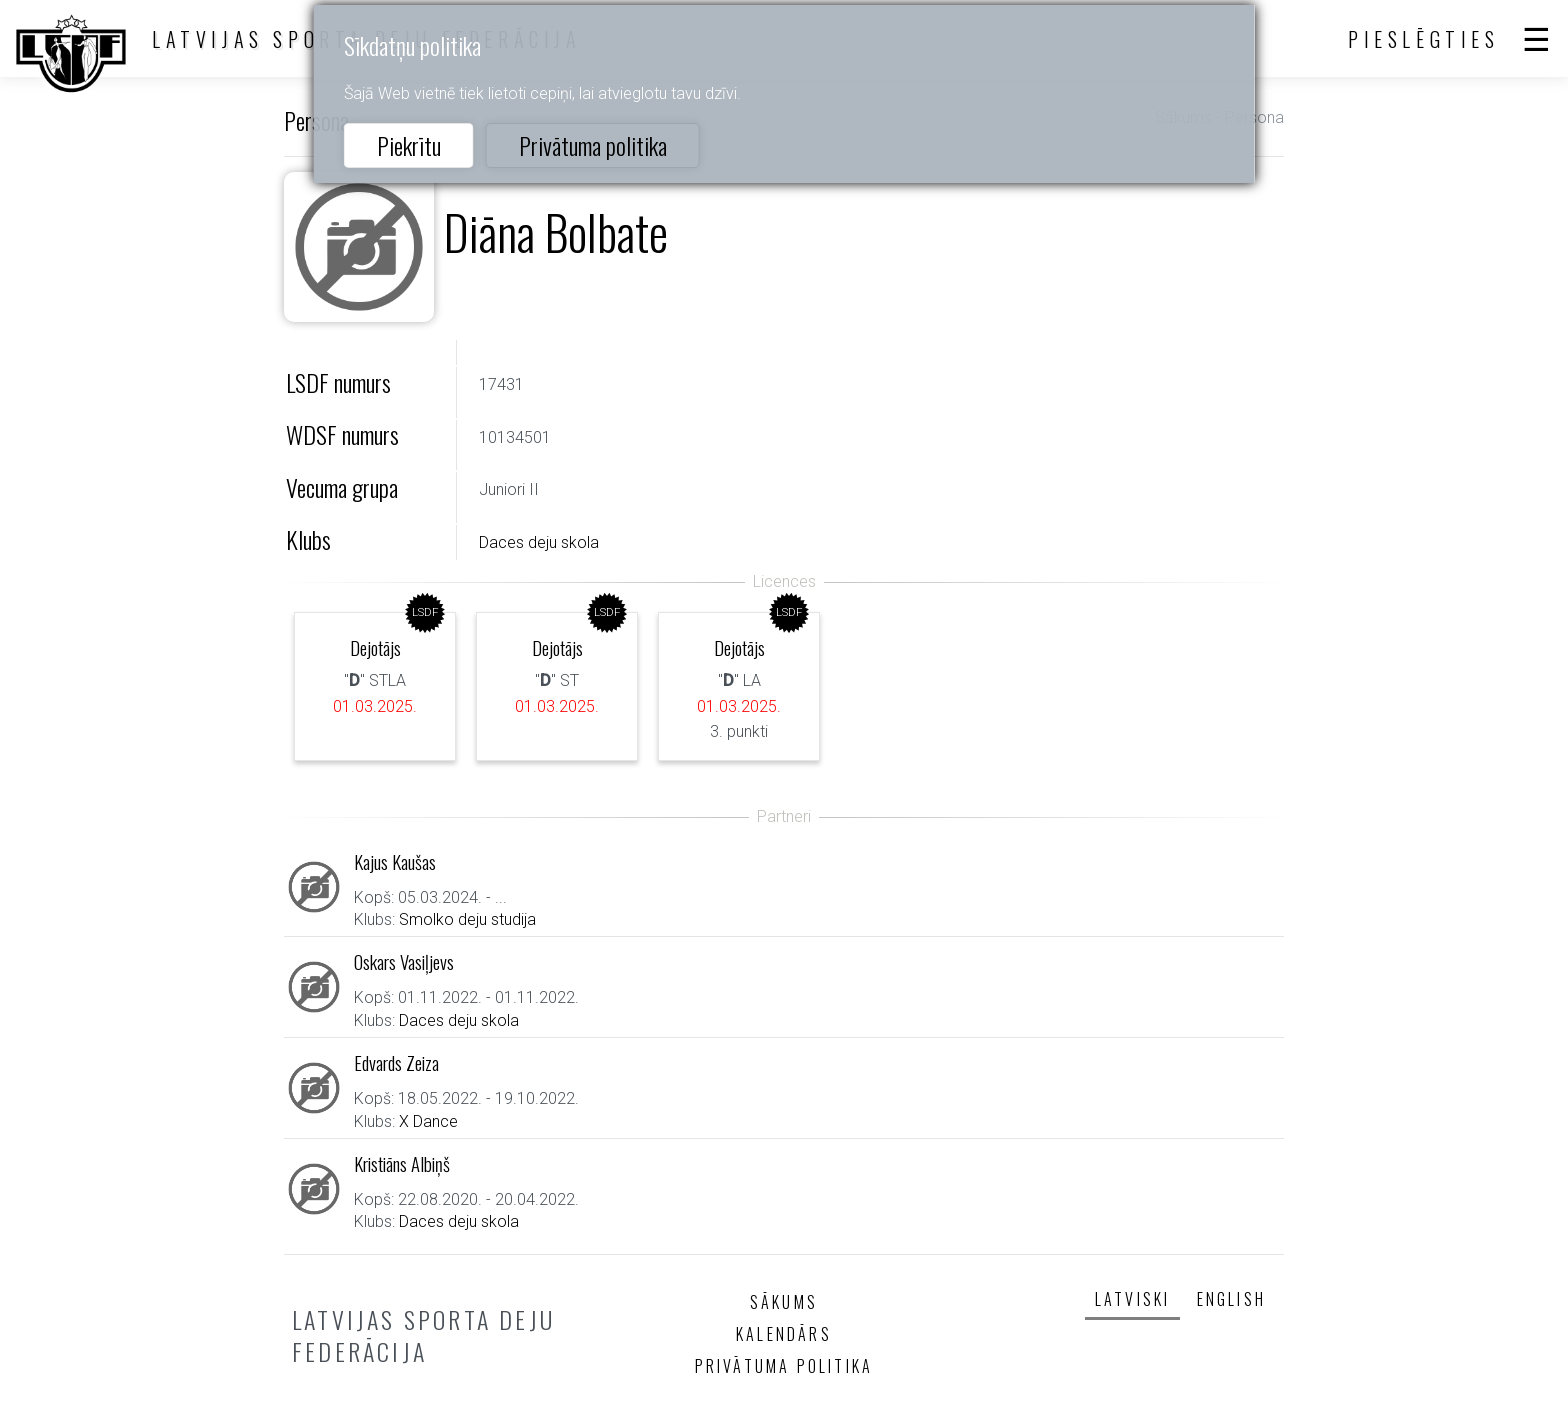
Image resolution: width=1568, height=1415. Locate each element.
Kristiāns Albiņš (402, 1163)
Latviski (1133, 1299)
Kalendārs (784, 1334)
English (1231, 1299)
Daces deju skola (539, 542)
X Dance (428, 1121)
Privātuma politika (593, 145)
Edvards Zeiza (396, 1062)
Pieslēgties (1424, 39)
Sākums (784, 1302)
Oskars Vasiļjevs (404, 961)
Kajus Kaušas (395, 861)
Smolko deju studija (467, 919)
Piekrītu (409, 145)
